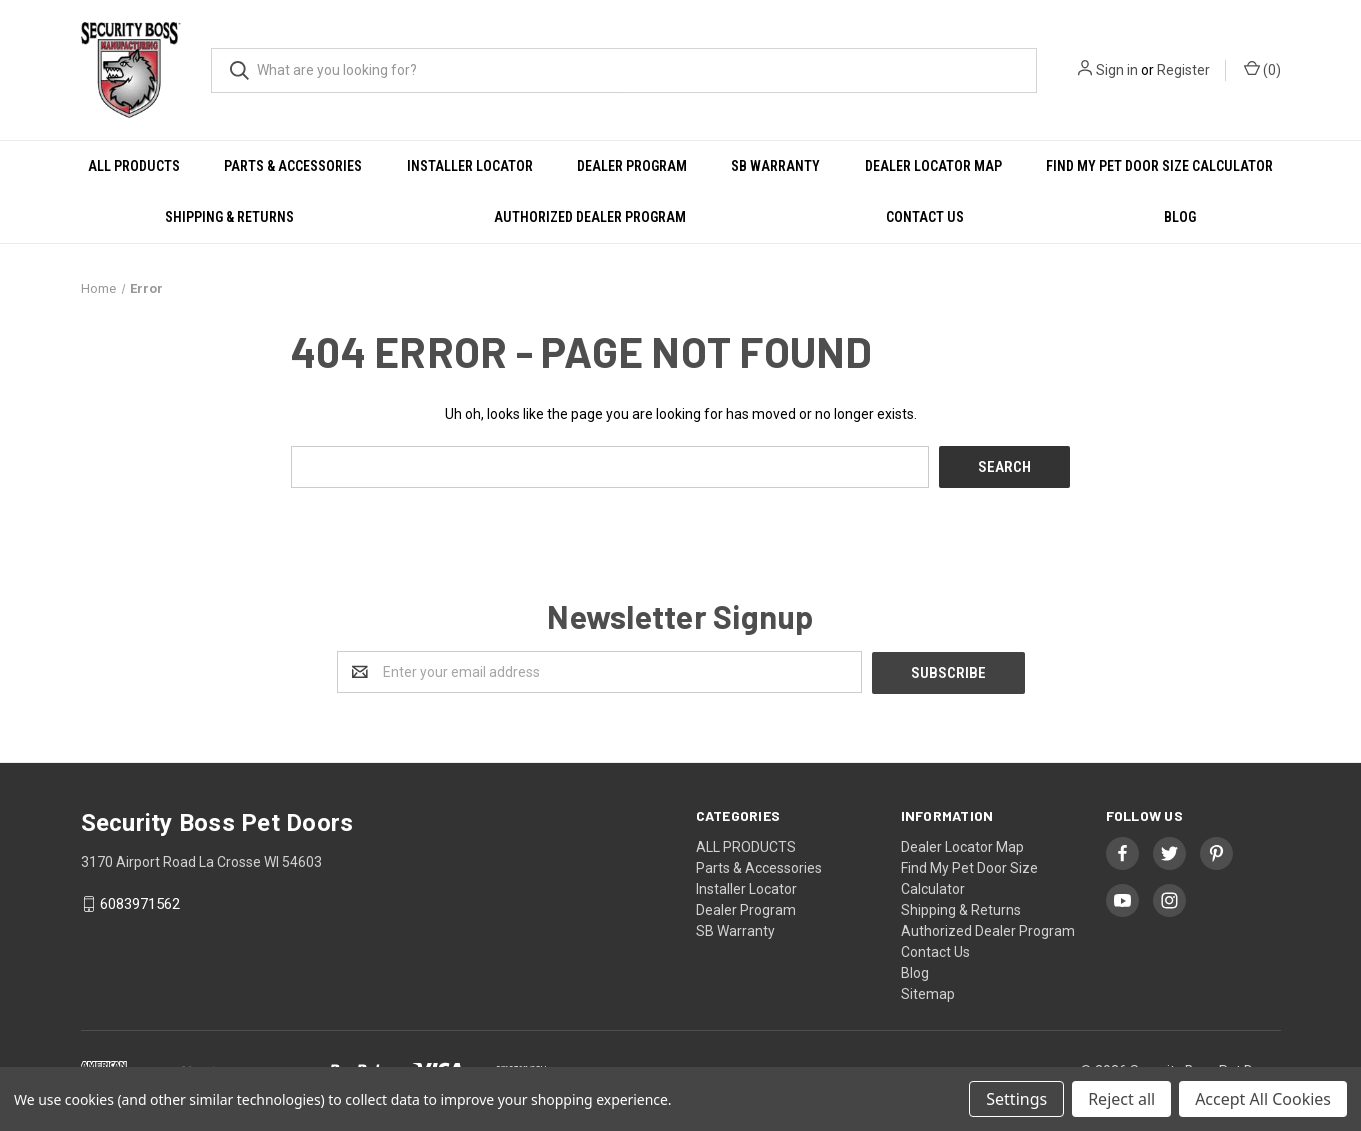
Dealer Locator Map (933, 166)
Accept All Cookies (1263, 1099)
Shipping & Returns (229, 217)
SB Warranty (775, 166)
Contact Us (925, 217)
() (1262, 69)
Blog (1180, 217)
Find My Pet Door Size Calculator (1159, 166)
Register (1183, 70)
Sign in (1117, 70)
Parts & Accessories (293, 166)
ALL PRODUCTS (134, 166)
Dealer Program (632, 166)
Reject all (1121, 1099)
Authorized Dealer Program (590, 217)
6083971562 (140, 903)
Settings (1016, 1099)
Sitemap (928, 992)
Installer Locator (470, 166)
